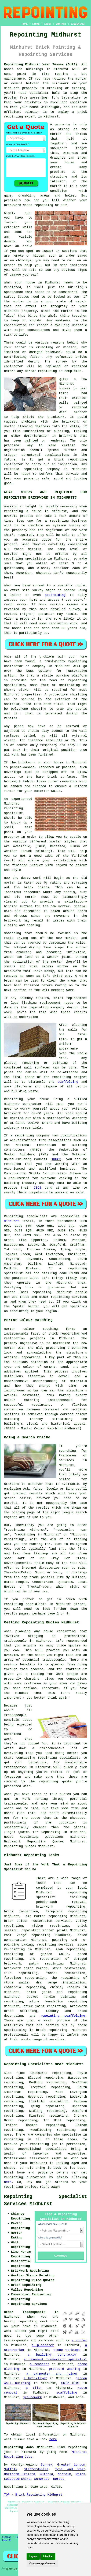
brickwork (55, 417)
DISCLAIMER (78, 24)
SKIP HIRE (70, 2383)
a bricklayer (35, 2378)
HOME (25, 24)
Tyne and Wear (70, 2469)
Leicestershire (17, 2479)
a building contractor (52, 2354)
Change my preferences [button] (42, 2563)
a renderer (39, 2364)
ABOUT (48, 24)
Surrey (46, 2464)
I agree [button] (33, 2556)
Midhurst (11, 1221)
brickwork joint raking (25, 1968)
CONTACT (61, 24)
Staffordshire (36, 2469)
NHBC (56, 1159)
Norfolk (64, 2474)
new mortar (60, 906)
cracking (23, 952)
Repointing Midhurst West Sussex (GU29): (41, 64)
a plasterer (43, 2345)
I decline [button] (47, 2556)
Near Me (6, 2540)
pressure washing (64, 2369)
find (20, 2073)
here (8, 2182)
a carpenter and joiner (52, 2373)
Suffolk (10, 2469)
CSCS (37, 1187)
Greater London (71, 2464)
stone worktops (67, 2350)
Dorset (58, 2479)
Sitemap (6, 2537)
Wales (80, 2474)
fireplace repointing (66, 1911)
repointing (13, 116)
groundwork (32, 2397)
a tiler (34, 2388)
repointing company (41, 469)
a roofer (79, 2340)
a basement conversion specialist (55, 2359)
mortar (55, 186)
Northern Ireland (19, 2474)
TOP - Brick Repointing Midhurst (33, 2494)
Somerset (41, 2479)
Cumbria (46, 2474)
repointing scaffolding (63, 2016)
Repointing (13, 1216)
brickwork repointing (60, 1906)
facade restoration (65, 1973)
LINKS (35, 24)
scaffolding (55, 595)
